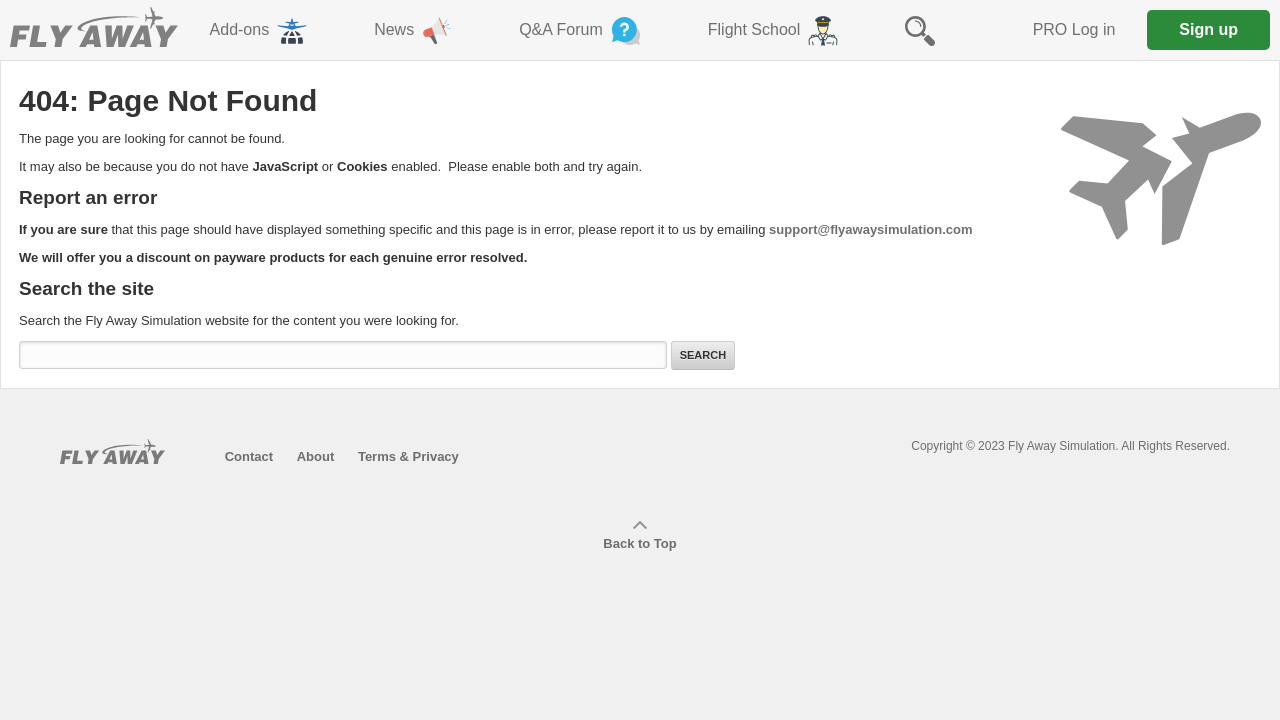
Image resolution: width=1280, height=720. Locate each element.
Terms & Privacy (408, 456)
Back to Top (639, 536)
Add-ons (260, 31)
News (414, 31)
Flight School (775, 31)
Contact (249, 456)
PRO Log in (1074, 29)
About (316, 456)
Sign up (1208, 29)
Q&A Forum (581, 31)
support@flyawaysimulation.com (870, 229)
